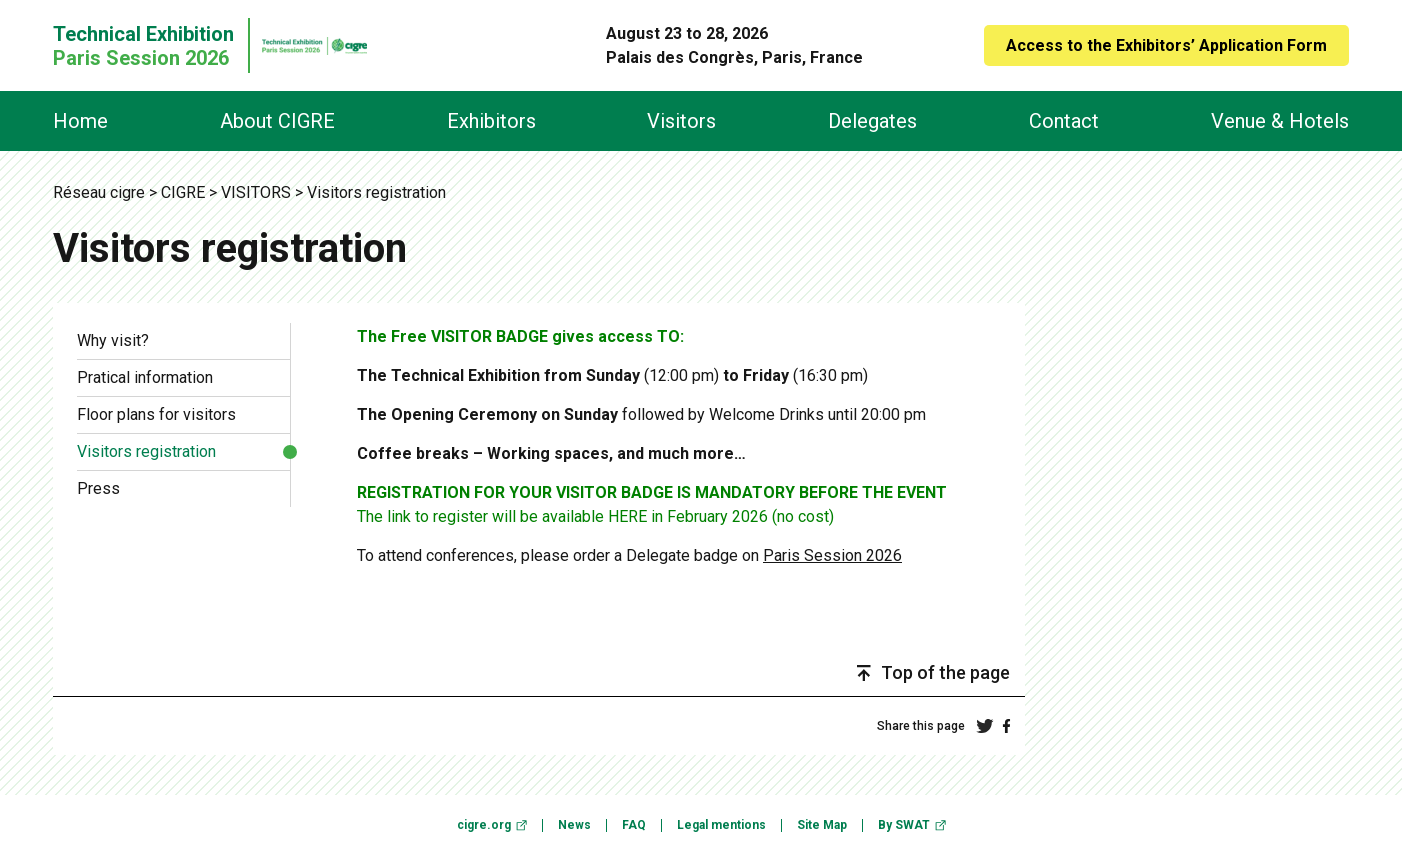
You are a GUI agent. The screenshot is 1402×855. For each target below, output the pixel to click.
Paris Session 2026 (832, 555)
